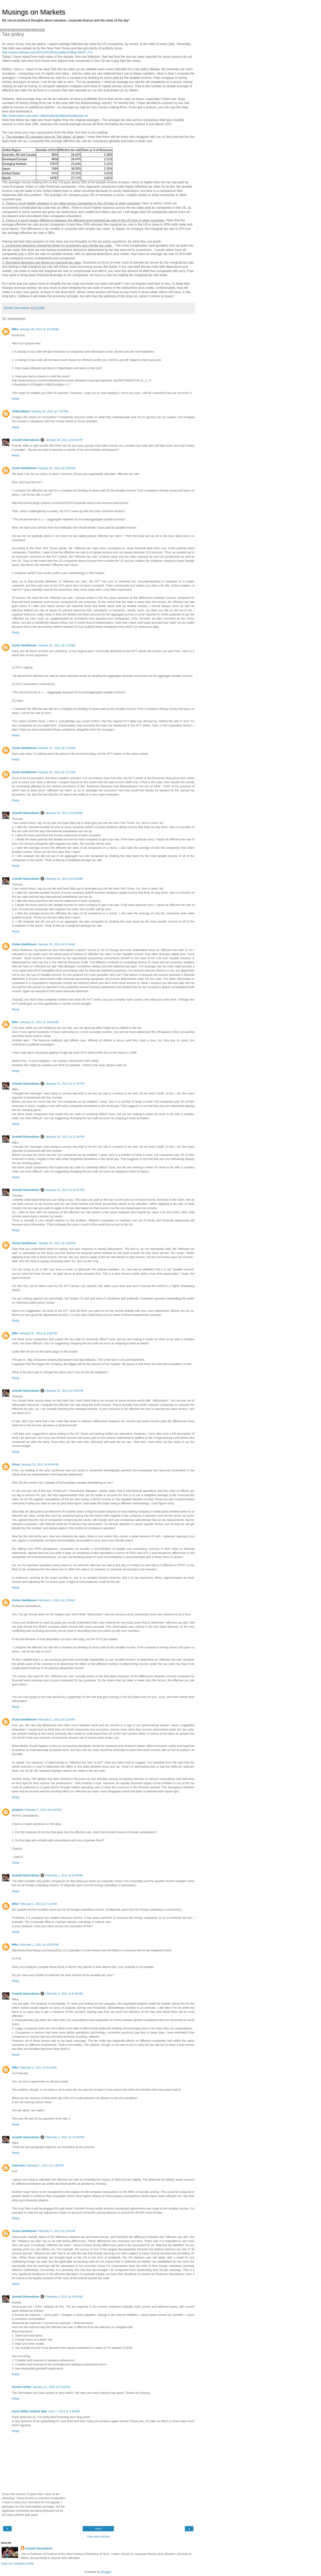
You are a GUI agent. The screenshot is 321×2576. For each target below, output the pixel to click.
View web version (98, 2536)
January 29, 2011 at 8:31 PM (64, 439)
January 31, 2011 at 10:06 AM (39, 1022)
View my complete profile (17, 2563)
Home (98, 2528)
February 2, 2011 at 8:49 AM (63, 1993)
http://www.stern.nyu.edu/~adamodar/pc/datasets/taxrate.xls (45, 115)
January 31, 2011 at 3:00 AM (56, 468)
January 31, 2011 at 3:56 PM (38, 1333)
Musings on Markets (33, 12)
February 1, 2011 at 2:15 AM (56, 1719)
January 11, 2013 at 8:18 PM (51, 2387)
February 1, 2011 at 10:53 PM (39, 1944)
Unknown (18, 2165)
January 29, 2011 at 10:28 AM (39, 329)
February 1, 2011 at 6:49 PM (64, 1875)
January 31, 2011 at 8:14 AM (56, 944)
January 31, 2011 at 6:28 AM (64, 813)
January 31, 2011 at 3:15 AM (56, 748)
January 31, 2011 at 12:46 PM (65, 1083)
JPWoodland (21, 411)
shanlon (17, 1809)
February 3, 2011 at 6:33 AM (63, 2296)
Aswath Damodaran (25, 439)
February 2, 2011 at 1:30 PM (44, 2165)
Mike (15, 329)
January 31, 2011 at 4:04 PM (64, 1390)
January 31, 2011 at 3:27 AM (56, 772)
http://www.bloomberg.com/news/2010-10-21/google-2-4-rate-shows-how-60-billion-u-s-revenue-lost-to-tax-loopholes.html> (92, 1950)
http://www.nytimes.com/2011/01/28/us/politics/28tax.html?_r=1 (47, 52)
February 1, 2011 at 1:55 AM (56, 1600)
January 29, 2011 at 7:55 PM (49, 411)
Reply (15, 398)
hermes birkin (21, 2387)
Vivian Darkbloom (24, 468)
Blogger (106, 2572)
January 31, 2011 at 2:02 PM (56, 1243)
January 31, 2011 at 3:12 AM (56, 645)
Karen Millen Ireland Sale (29, 2411)
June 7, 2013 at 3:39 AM (63, 2411)
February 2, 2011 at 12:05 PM (64, 2137)
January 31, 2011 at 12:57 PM (65, 1190)
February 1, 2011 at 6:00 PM (42, 1809)
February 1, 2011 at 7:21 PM (38, 1903)
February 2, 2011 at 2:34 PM (56, 2231)
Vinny (16, 1464)
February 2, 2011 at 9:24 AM (38, 2067)
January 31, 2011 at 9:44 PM (40, 1464)
